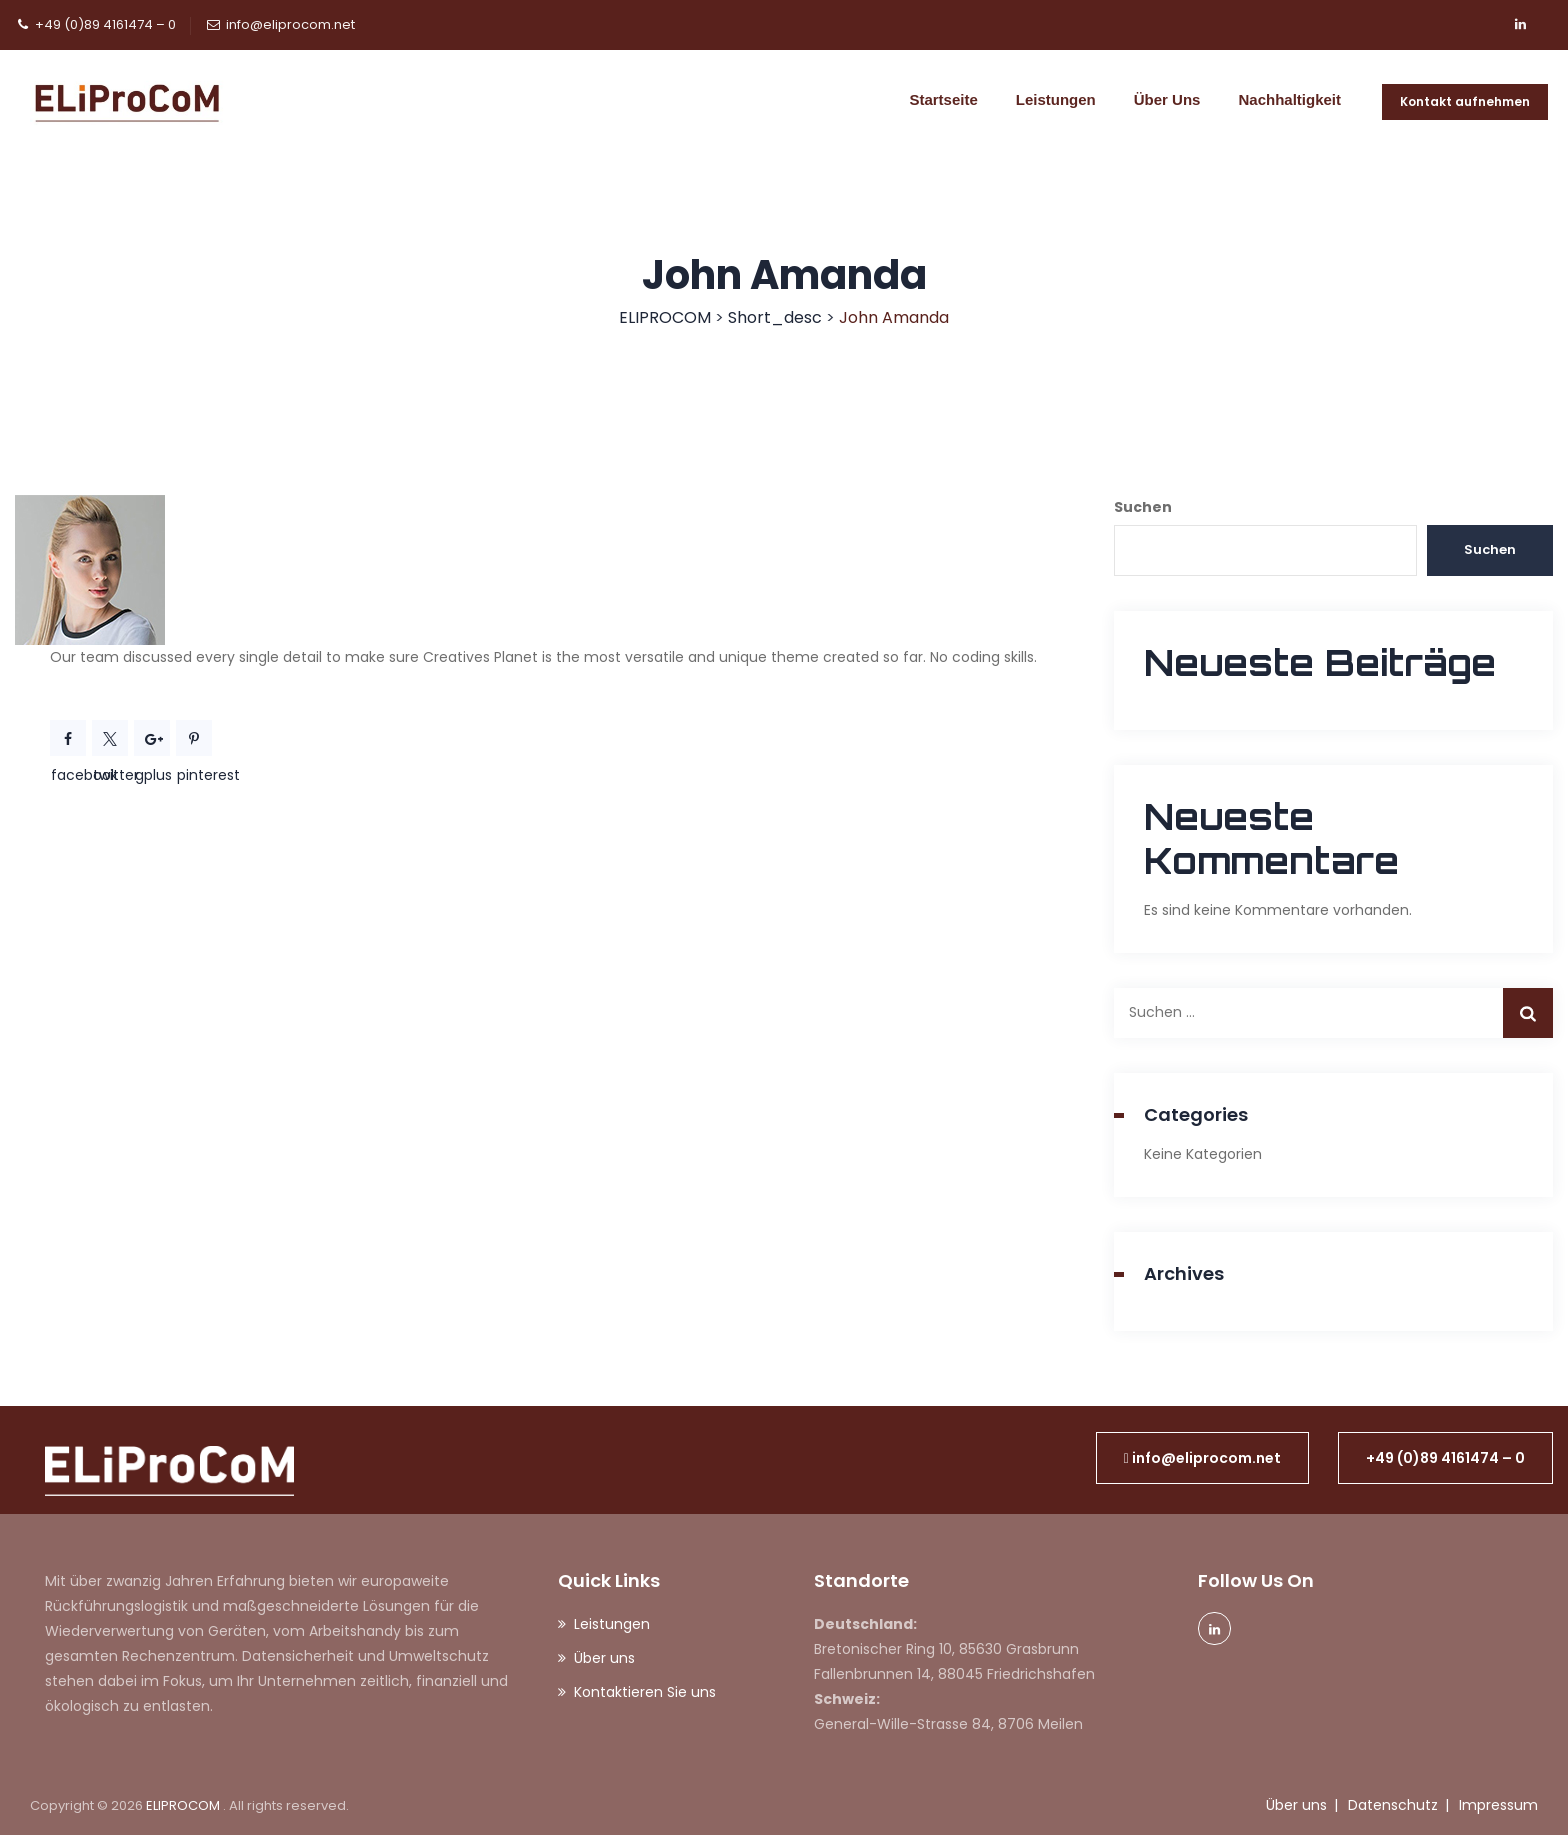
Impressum (1498, 1805)
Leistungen (1056, 99)
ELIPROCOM (184, 1805)
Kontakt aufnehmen (1465, 101)
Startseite (943, 99)
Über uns (1167, 99)
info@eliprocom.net (290, 24)
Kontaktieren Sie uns (645, 1692)
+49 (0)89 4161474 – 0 (105, 24)
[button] (1202, 1458)
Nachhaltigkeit (1289, 99)
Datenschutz (1393, 1805)
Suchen (1143, 507)
